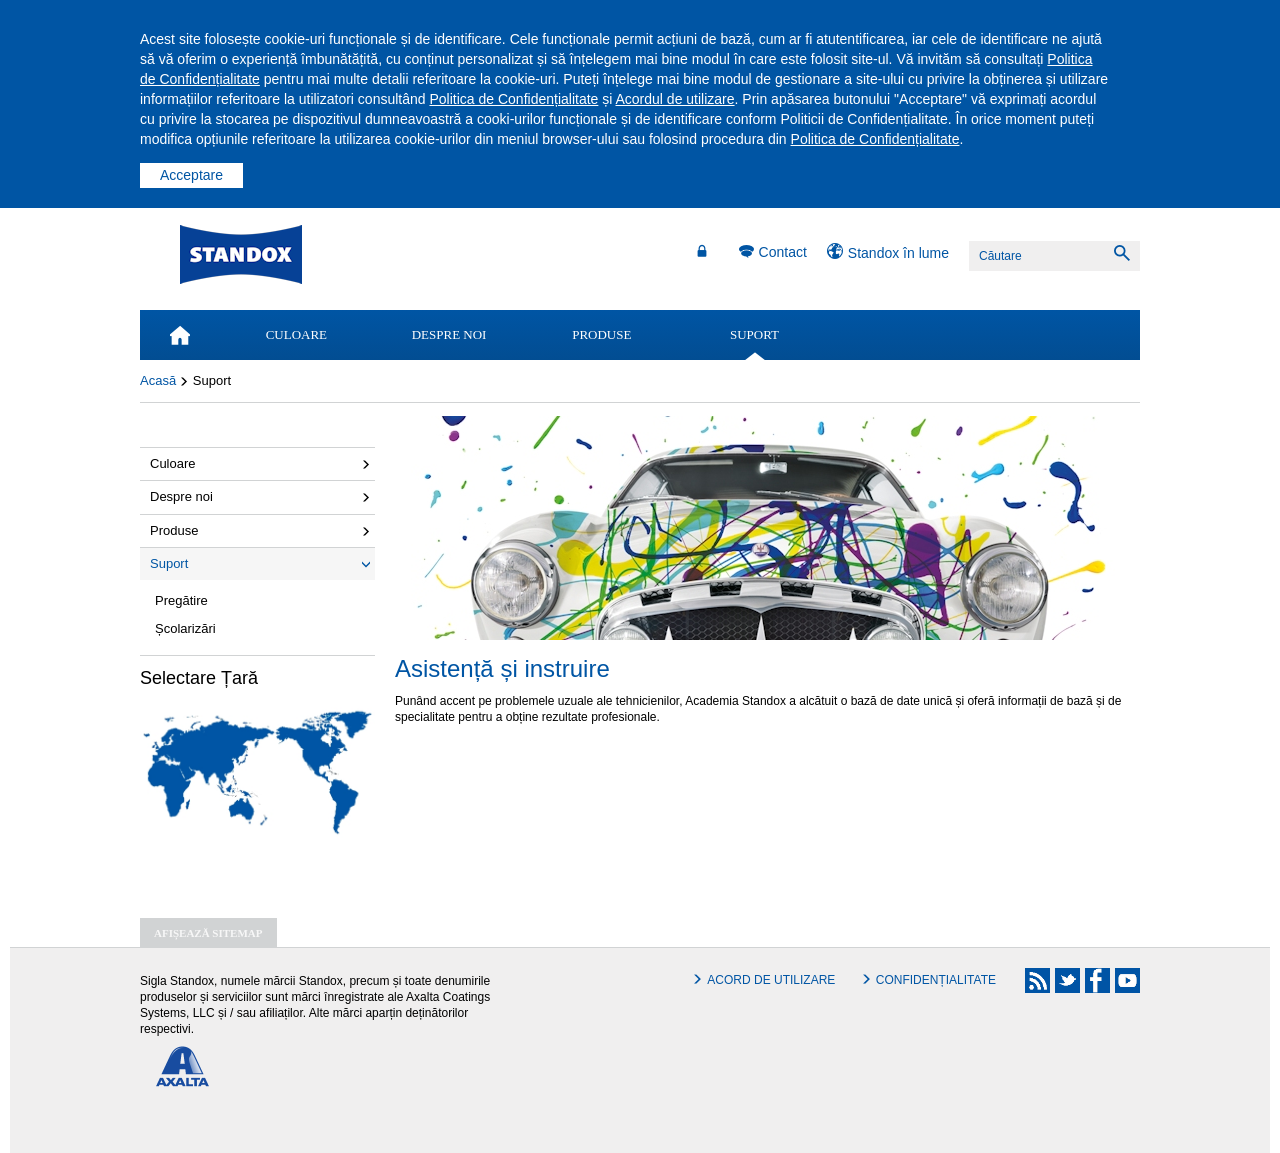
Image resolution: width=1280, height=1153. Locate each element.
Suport (169, 563)
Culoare (173, 463)
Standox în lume (898, 253)
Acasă (158, 380)
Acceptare (191, 175)
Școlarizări (185, 628)
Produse (174, 530)
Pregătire (181, 600)
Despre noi (181, 496)
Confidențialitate (936, 980)
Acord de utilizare (771, 980)
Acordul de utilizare (674, 99)
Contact (783, 252)
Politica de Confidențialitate (513, 99)
